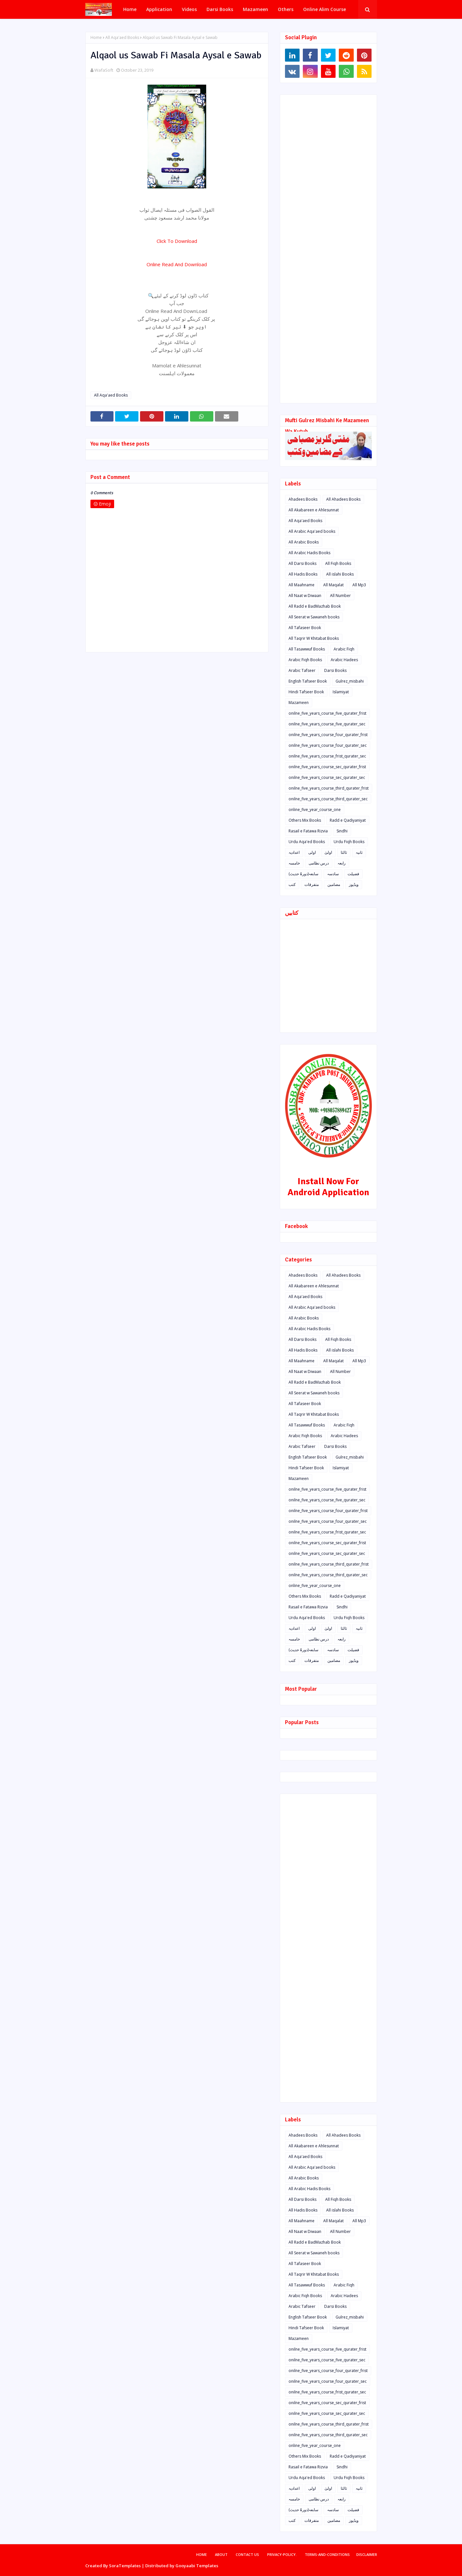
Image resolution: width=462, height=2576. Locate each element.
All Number (340, 595)
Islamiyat (341, 692)
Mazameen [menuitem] (255, 9)
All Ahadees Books (343, 499)
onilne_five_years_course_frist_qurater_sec (327, 756)
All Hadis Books (303, 574)
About (221, 2554)
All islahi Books (340, 574)
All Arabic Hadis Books (309, 552)
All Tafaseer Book (305, 627)
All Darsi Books (302, 563)
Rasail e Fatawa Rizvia (308, 831)
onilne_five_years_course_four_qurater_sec (328, 745)
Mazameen (299, 702)
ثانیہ (359, 852)
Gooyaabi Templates (196, 2566)
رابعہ (342, 863)
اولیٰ (328, 852)
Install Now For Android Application (328, 1187)
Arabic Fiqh (344, 649)
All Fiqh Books (338, 563)
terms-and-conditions (327, 2554)
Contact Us (247, 2554)
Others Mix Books (305, 820)
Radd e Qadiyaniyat (348, 820)
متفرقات (311, 884)
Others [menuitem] (285, 9)
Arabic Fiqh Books (305, 659)
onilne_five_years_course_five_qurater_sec (327, 724)
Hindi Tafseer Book (306, 692)
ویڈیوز (354, 884)
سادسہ (333, 874)
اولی (312, 852)
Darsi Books (335, 670)
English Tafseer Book (308, 681)
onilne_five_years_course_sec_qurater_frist (327, 766)
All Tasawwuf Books (307, 649)
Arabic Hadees (344, 659)
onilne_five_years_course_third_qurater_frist (329, 788)
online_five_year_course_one (315, 809)
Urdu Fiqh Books (349, 841)
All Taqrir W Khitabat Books (314, 638)
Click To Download (177, 241)
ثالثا (344, 852)
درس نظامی (319, 863)
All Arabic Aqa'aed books (312, 531)
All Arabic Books (304, 542)
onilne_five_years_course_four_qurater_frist (328, 734)
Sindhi (342, 831)
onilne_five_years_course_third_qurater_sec (328, 799)
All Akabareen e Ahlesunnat (314, 510)
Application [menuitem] (159, 9)
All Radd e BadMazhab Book (315, 606)
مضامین (333, 884)
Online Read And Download (177, 264)
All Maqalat (333, 585)
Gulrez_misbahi (350, 681)
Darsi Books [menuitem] (220, 9)
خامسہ (294, 863)
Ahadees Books (303, 499)
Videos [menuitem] (189, 9)
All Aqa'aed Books (122, 37)
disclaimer (366, 2554)
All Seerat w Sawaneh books (314, 617)
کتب (292, 884)
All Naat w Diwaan (305, 595)
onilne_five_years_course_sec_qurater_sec (327, 777)
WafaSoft (103, 70)
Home (96, 37)
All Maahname (301, 585)
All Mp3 (359, 585)
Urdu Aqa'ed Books (307, 841)
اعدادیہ (294, 852)
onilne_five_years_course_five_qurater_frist (327, 713)
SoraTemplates (125, 2566)
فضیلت (353, 874)
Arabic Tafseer (302, 670)
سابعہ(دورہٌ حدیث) (303, 874)
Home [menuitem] (129, 9)
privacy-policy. (282, 2554)
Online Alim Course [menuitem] (324, 9)
